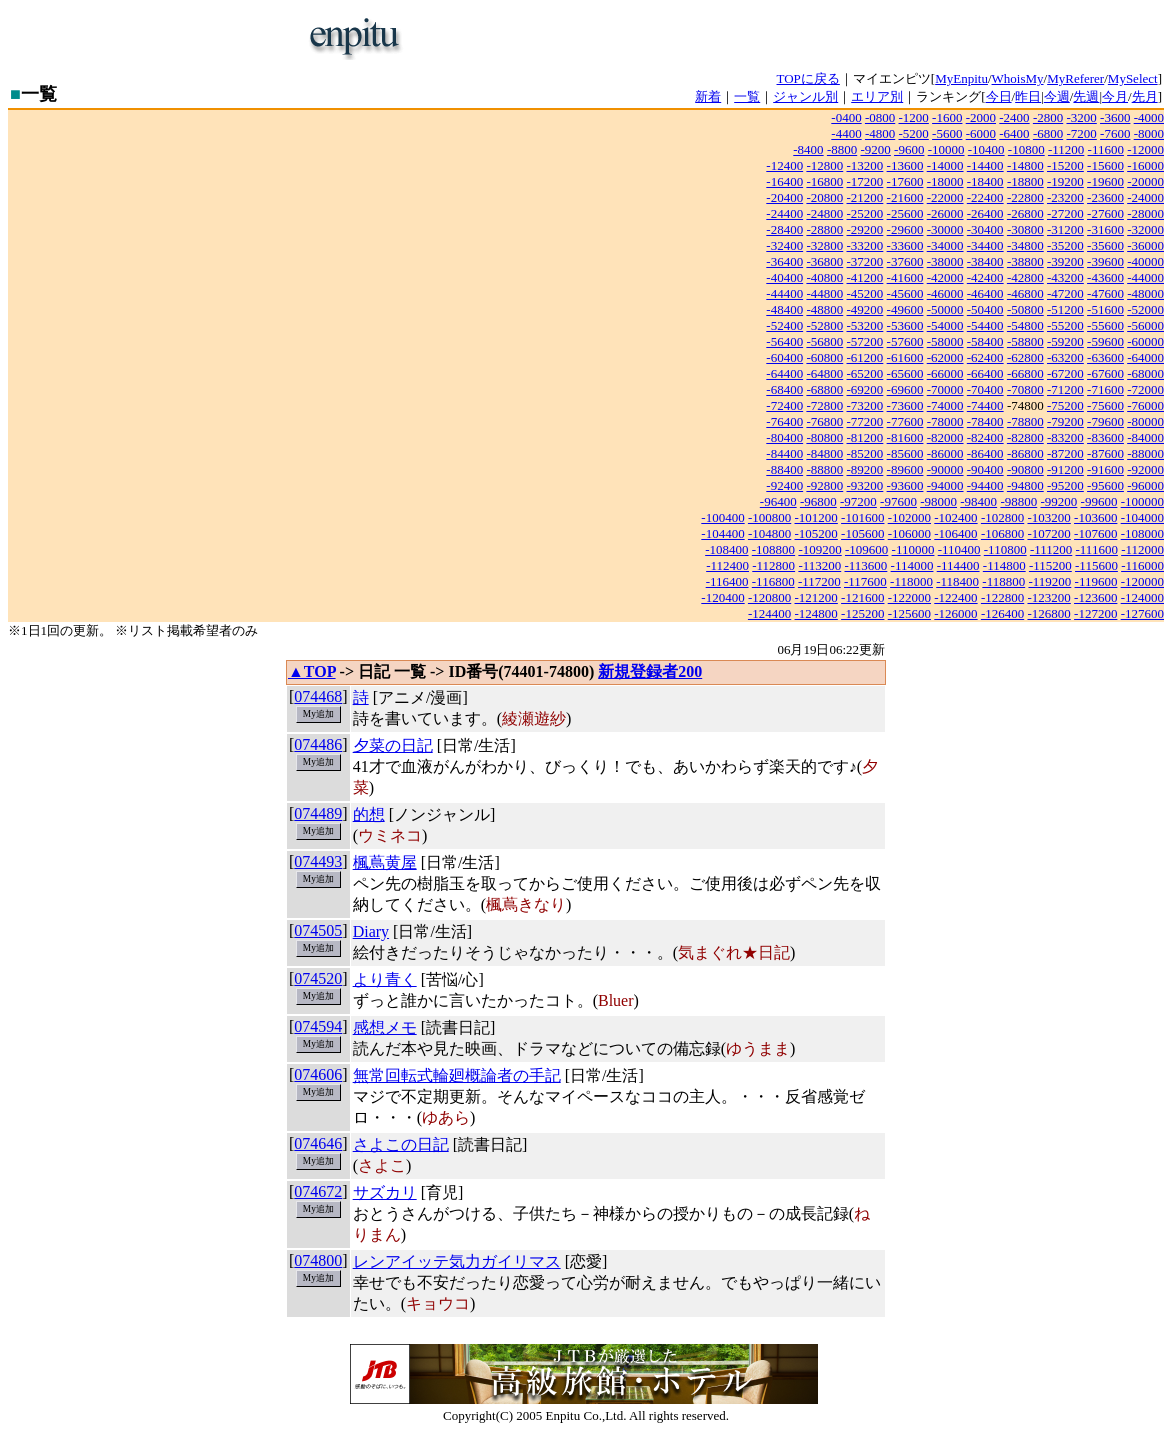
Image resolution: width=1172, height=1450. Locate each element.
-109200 (819, 549)
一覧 (747, 96)
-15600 (1105, 165)
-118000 (911, 581)
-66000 (945, 373)
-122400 (955, 597)
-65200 (865, 373)
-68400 (784, 389)
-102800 (1002, 517)
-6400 (1014, 133)
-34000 (945, 245)
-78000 (945, 421)
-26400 (985, 213)
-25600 (905, 213)
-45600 (905, 293)
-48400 (784, 309)
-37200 (865, 261)
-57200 (865, 341)
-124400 (769, 613)
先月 (1145, 96)
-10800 (1026, 149)
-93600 (905, 485)
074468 (318, 696)
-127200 (1095, 613)
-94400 (985, 485)
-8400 (808, 149)
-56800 (824, 341)
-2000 (981, 117)
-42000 (945, 277)
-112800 (773, 565)
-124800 (816, 613)
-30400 (985, 229)
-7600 (1115, 133)
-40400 (784, 277)
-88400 (784, 469)
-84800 (824, 453)
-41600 (905, 277)
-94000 (945, 485)
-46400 (985, 293)
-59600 (1105, 341)
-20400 (784, 197)
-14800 (1025, 165)
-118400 (957, 581)
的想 (369, 814)
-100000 (1142, 501)
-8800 (842, 149)
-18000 (945, 181)
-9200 (875, 149)
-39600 (1105, 261)
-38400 (985, 261)
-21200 (865, 197)
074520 (318, 978)
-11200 (1066, 149)
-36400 (784, 261)
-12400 (784, 165)
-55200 (1065, 325)
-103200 (1048, 517)
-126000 (955, 613)
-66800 (1025, 373)
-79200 (1065, 421)
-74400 (985, 405)
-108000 (1142, 533)
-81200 (865, 437)
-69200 (865, 389)
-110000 (913, 549)
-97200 (858, 501)
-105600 (862, 533)
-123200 (1048, 597)
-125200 (862, 613)
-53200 (865, 325)
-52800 (824, 325)
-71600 (1105, 389)
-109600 (866, 549)
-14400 (985, 165)
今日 (999, 96)
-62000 (945, 357)
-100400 (722, 517)
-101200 (816, 517)
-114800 (1004, 565)
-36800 (824, 261)
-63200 (1065, 357)
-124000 (1142, 597)
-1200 (914, 117)
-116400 (727, 581)
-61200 (865, 357)
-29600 (905, 229)
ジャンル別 (805, 96)
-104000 (1142, 517)
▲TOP (312, 671)
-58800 (1025, 341)
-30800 (1025, 229)
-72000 (1145, 389)
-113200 (819, 565)
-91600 (1105, 469)
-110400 (959, 549)
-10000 (946, 149)
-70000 (945, 389)
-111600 (1097, 549)
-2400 (1014, 117)
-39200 (1065, 261)
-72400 (784, 405)
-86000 (945, 453)
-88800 (824, 469)
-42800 (1025, 277)
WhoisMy (1018, 78)
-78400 (985, 421)
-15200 (1065, 165)
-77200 (865, 421)
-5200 (914, 133)
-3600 (1115, 117)
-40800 (824, 277)
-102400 (955, 517)
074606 (318, 1074)
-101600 (862, 517)
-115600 (1096, 565)
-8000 (1149, 133)
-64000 (1145, 357)
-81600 (905, 437)
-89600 (905, 469)
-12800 (824, 165)
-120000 (1142, 581)
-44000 (1145, 277)
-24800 (824, 213)
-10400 (986, 149)
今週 (1057, 96)
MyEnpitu (961, 78)
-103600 (1095, 517)
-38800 (1025, 261)
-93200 (865, 485)
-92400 (784, 485)
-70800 (1025, 389)
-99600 (1099, 501)
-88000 (1145, 453)
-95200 (1065, 485)
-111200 (1051, 549)
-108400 (726, 549)
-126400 (1002, 613)
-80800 (824, 437)
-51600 (1105, 309)
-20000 (1145, 181)
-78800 (1025, 421)
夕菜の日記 (393, 745)
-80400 (784, 437)
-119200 (1049, 581)
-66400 (985, 373)
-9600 (909, 149)
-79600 (1105, 421)
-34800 (1025, 245)
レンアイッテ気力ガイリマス (457, 1261)
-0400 (846, 117)
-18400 (985, 181)
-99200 (1058, 501)
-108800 (773, 549)
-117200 (819, 581)
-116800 (773, 581)
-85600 (905, 453)
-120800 (769, 597)
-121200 (816, 597)
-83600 (1105, 437)
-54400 (985, 325)
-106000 (909, 533)
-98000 (938, 501)
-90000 (945, 469)
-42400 (985, 277)
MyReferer (1075, 78)
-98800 (1018, 501)
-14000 (945, 165)
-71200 (1065, 389)
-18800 (1025, 181)
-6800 (1048, 133)
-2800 (1048, 117)
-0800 (880, 117)
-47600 (1105, 293)
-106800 (1002, 533)
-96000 (1145, 485)
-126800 (1048, 613)
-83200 (1065, 437)
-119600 (1096, 581)
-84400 (784, 453)
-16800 (824, 181)
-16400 (784, 181)
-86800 (1025, 453)
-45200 (865, 293)
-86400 (985, 453)
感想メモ (385, 1027)
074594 (318, 1026)
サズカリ (385, 1192)
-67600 (1105, 373)
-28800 (824, 229)
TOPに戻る (808, 78)
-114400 (958, 565)
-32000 (1145, 229)
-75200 (1065, 405)
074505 (318, 930)
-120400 (722, 597)
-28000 (1145, 213)
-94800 (1025, 485)
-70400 (985, 389)
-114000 (912, 565)
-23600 (1105, 197)
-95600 (1105, 485)
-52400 (784, 325)
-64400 (784, 373)
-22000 (945, 197)
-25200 (865, 213)
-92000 (1145, 469)
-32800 (824, 245)
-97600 (898, 501)
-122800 (1002, 597)
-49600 (905, 309)
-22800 (1025, 197)
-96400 (778, 501)
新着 (708, 96)
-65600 (905, 373)
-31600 (1105, 229)
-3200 (1081, 117)
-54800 (1025, 325)
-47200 (1065, 293)
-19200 (1065, 181)
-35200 (1065, 245)
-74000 (945, 405)
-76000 (1145, 405)
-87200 (1065, 453)
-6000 (981, 133)
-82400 (985, 437)
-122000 (909, 597)
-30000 (945, 229)
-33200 (865, 245)
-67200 (1065, 373)
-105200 (816, 533)
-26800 (1025, 213)
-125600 (909, 613)
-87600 (1105, 453)
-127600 (1142, 613)
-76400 (784, 421)
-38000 (945, 261)
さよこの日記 (401, 1144)
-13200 (865, 165)
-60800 (824, 357)
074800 (318, 1260)
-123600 (1095, 597)
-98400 (978, 501)
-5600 (947, 133)
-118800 (1003, 581)
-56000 (1145, 325)
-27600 (1105, 213)
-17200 (865, 181)
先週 (1086, 96)
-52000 (1145, 309)
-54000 (945, 325)
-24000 (1145, 197)
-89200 (865, 469)
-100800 (769, 517)
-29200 (865, 229)
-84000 (1145, 437)
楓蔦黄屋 (385, 862)
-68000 (1145, 373)
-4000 (1149, 117)
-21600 (905, 197)
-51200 (1065, 309)
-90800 (1025, 469)
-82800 (1025, 437)
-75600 (1105, 405)
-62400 (985, 357)
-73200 (865, 405)
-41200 (865, 277)
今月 (1115, 96)
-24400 (784, 213)
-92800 (824, 485)
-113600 (865, 565)
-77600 (905, 421)
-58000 (945, 341)
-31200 (1065, 229)
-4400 (846, 133)
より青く (385, 979)
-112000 (1142, 549)
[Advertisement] (652, 38)
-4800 (880, 133)
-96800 (818, 501)
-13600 (905, 165)
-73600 (905, 405)
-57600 (905, 341)
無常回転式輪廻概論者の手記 (457, 1075)
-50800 (1025, 309)
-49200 (865, 309)
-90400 (985, 469)
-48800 (824, 309)
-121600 (862, 597)
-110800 (1005, 549)
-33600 (905, 245)
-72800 (824, 405)
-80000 (1145, 421)
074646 (318, 1143)
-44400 (784, 293)
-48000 (1145, 293)
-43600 (1105, 277)
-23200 (1065, 197)
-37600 (905, 261)
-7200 (1081, 133)
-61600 (905, 357)
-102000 (909, 517)
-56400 (784, 341)
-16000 (1145, 165)
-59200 (1065, 341)
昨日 (1028, 96)
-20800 (824, 197)
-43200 (1065, 277)
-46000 (945, 293)
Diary (371, 931)
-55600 (1105, 325)
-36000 (1145, 245)
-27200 (1065, 213)
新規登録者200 (650, 671)
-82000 (945, 437)
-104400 (722, 533)
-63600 (1105, 357)
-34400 (985, 245)
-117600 (865, 581)
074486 (318, 744)
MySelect (1133, 78)
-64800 (824, 373)
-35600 (1105, 245)
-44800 (824, 293)
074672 (318, 1191)
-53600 (905, 325)
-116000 (1142, 565)
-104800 (769, 533)
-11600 (1106, 149)
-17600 (905, 181)
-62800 (1025, 357)
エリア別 (877, 96)
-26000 (945, 213)
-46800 (1025, 293)
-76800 (824, 421)
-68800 (824, 389)
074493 (318, 861)
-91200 (1065, 469)
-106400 (955, 533)
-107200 (1048, 533)
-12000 (1145, 149)
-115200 (1050, 565)
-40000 (1145, 261)
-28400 (784, 229)
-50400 (985, 309)
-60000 (1145, 341)
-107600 (1095, 533)
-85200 (865, 453)
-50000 (945, 309)
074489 (318, 813)
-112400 (727, 565)
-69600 (905, 389)
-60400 (784, 357)
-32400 (784, 245)
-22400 (985, 197)
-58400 (985, 341)
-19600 (1105, 181)
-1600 (947, 117)
